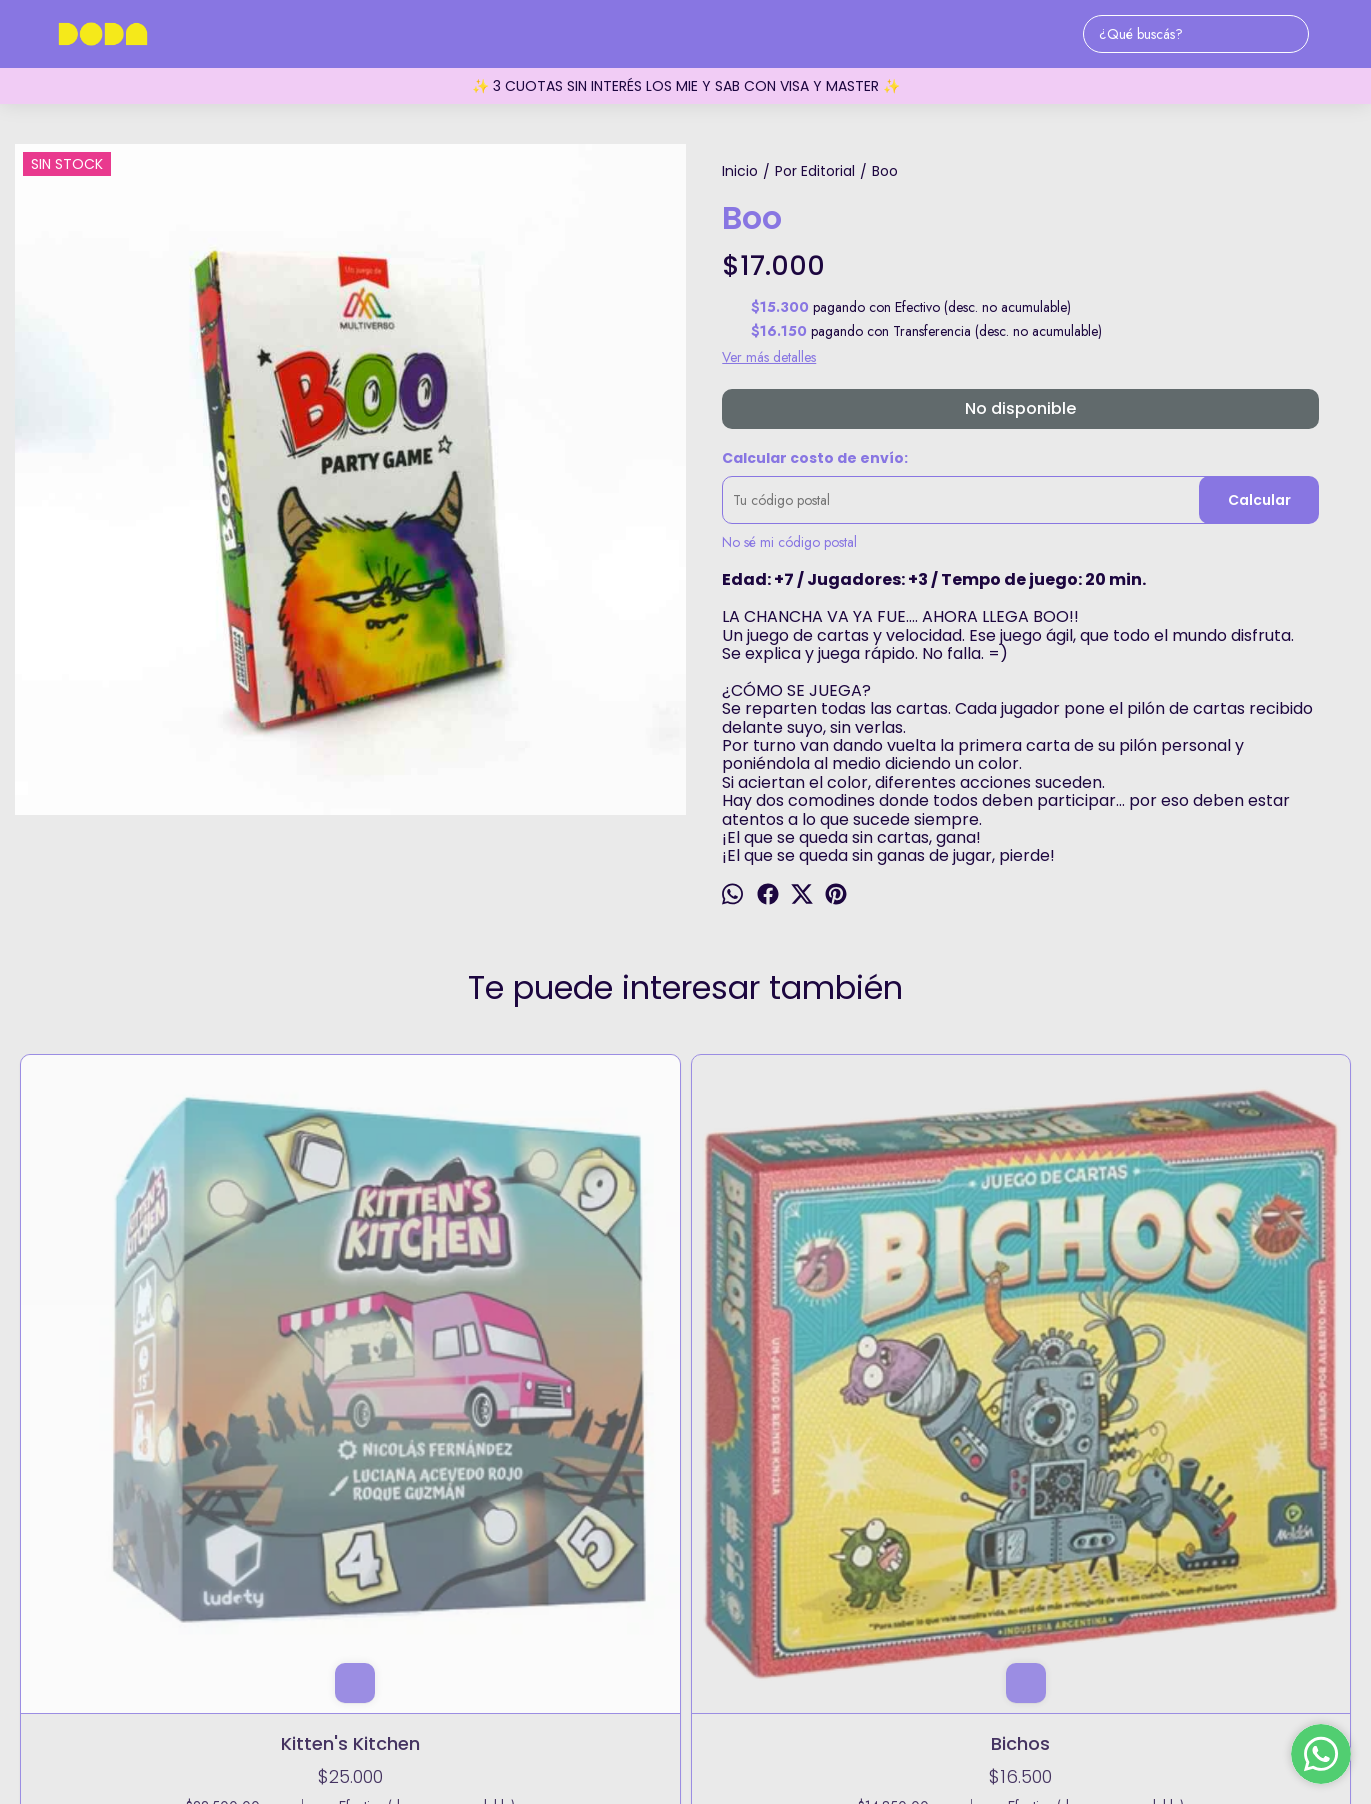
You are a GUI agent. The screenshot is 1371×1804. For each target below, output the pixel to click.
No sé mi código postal (789, 542)
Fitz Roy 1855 (686, 1614)
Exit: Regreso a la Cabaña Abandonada (953, 1354)
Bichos (417, 1341)
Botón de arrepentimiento (958, 1734)
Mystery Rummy (1222, 1341)
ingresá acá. (865, 1734)
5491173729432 (686, 1645)
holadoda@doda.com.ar (686, 1676)
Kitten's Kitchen (149, 1341)
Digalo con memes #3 (685, 1341)
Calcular (1259, 500)
